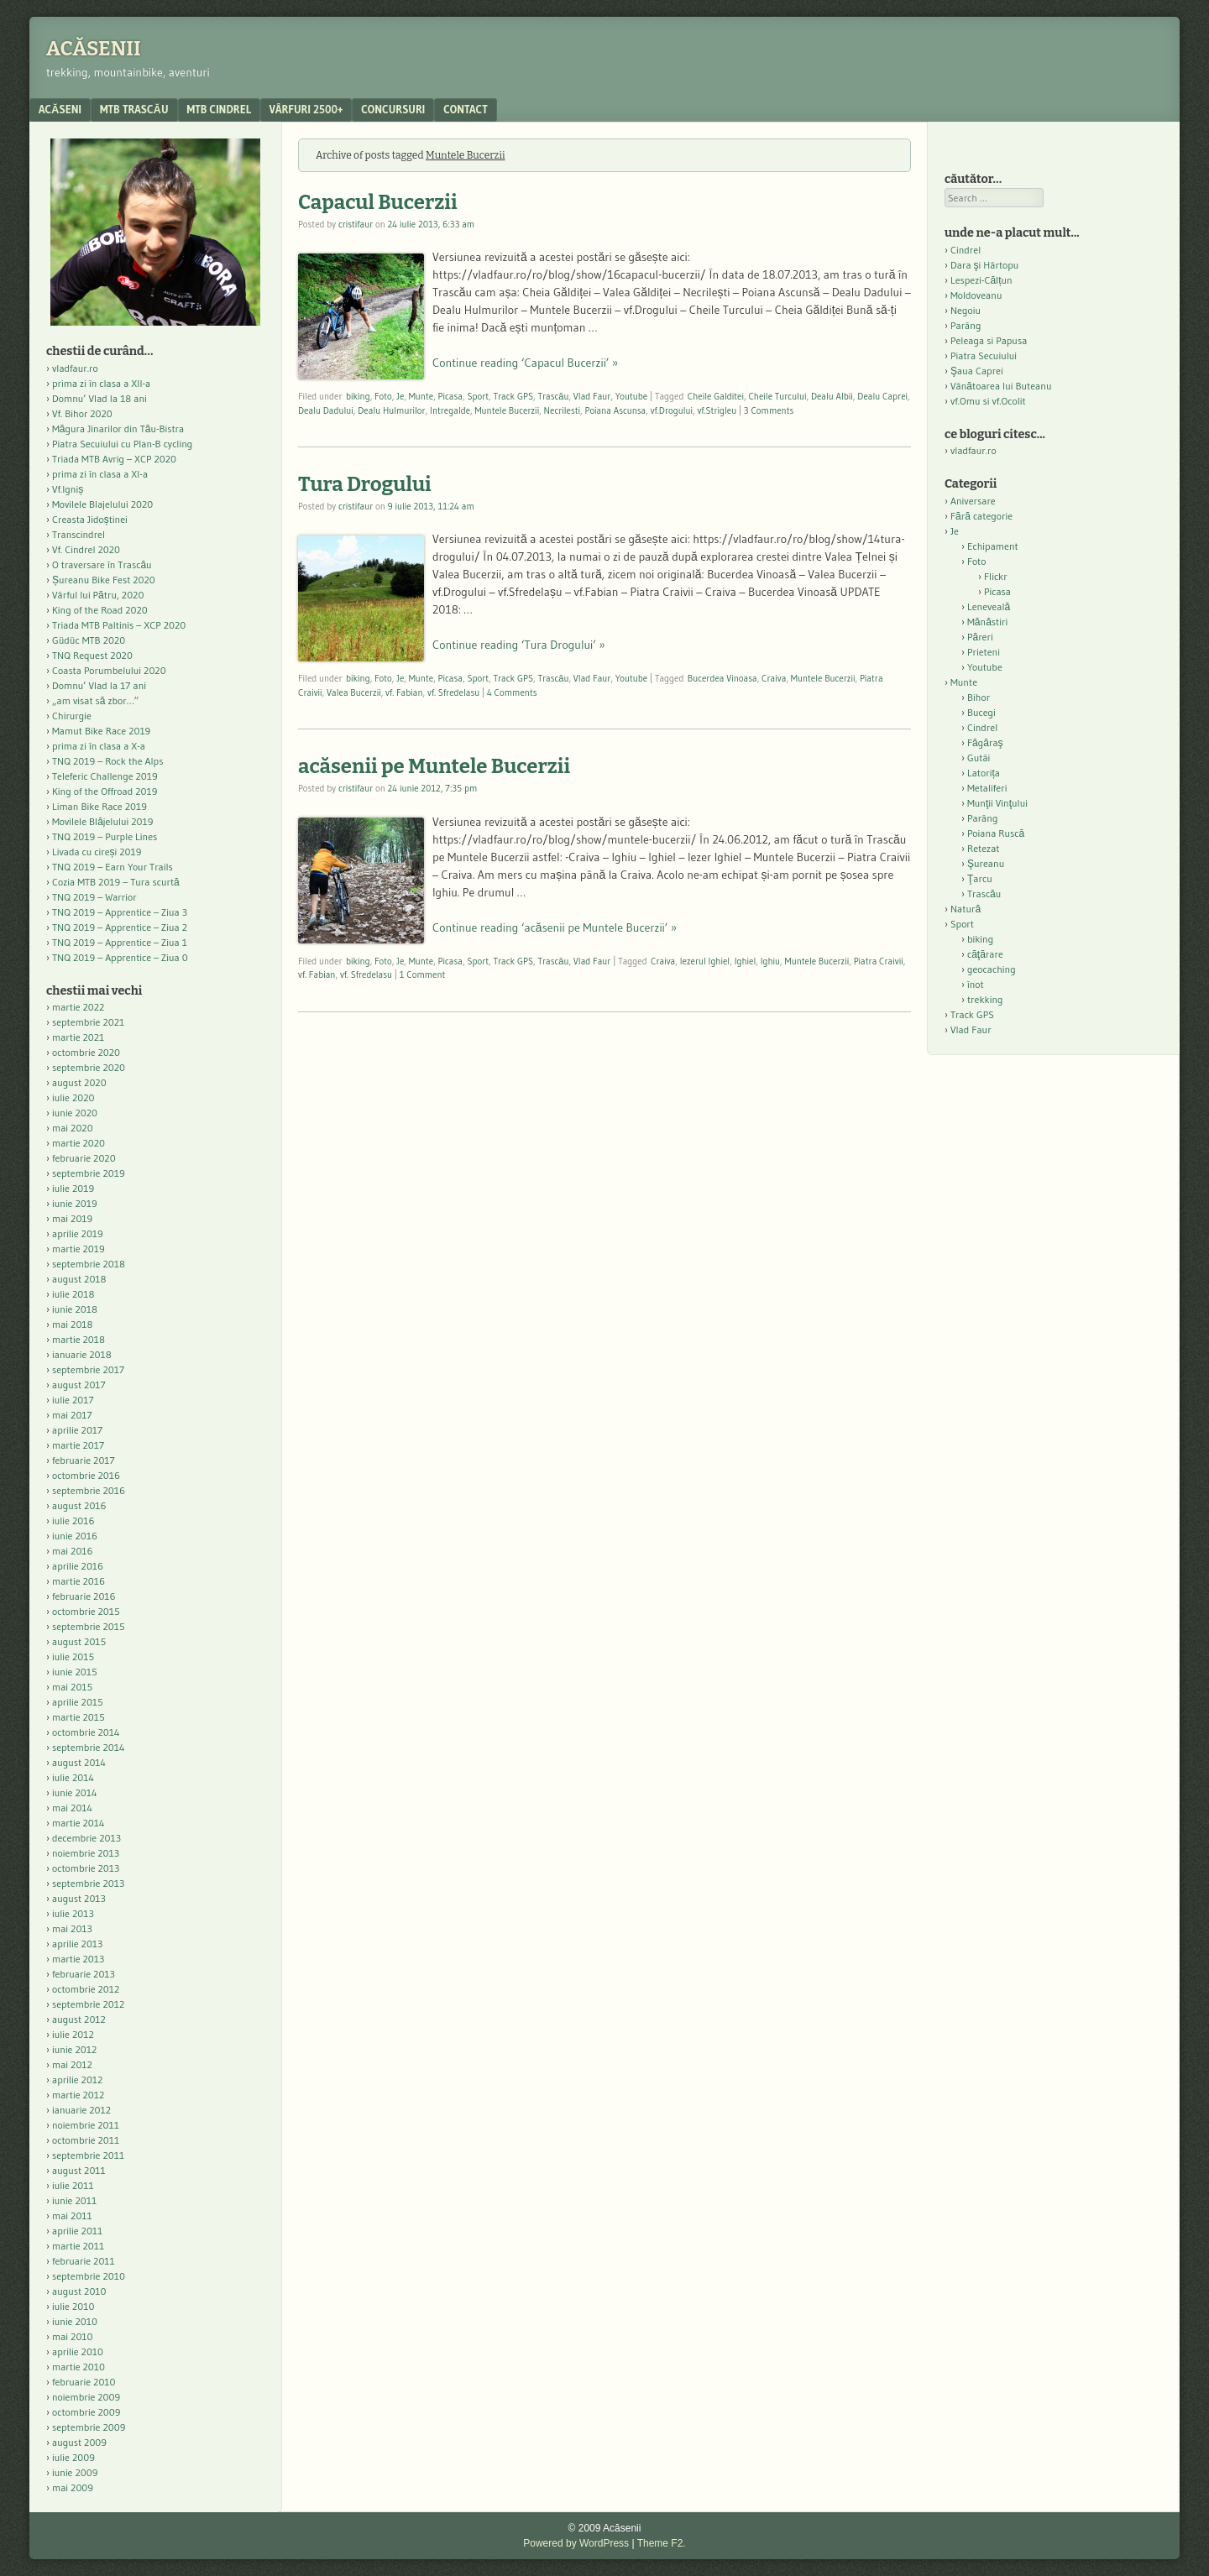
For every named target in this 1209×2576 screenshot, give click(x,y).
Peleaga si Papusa (988, 340)
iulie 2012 (73, 2034)
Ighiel (745, 961)
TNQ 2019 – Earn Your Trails (112, 866)
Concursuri (393, 109)
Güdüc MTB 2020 (88, 640)
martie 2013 (78, 1958)
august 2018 (79, 1278)
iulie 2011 (73, 2185)
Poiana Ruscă (995, 833)
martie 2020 (78, 1142)
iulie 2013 (73, 1913)
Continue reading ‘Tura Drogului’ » (518, 644)
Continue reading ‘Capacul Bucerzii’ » (525, 362)
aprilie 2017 (77, 1430)
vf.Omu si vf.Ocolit (988, 400)
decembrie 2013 (86, 1837)
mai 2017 (72, 1414)
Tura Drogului (365, 484)
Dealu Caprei (882, 396)
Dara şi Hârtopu (984, 265)
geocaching (991, 969)
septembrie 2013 (88, 1883)
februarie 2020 (84, 1158)
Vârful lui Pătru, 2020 (98, 594)
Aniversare (973, 500)
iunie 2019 (74, 1203)
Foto (383, 396)
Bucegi (981, 712)
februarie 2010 (84, 2381)
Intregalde (450, 410)
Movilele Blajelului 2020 (102, 504)
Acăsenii (93, 48)
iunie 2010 (74, 2321)
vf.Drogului (672, 410)
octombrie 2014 (86, 1732)
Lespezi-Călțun (981, 280)
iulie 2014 (73, 1777)
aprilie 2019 (77, 1233)
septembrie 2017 (88, 1369)
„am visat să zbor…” (95, 700)
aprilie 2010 (77, 2351)
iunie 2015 (74, 1671)
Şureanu (985, 863)
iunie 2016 (74, 1535)
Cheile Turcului (777, 396)
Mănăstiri (987, 621)
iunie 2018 (74, 1309)
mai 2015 (72, 1686)
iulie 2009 (73, 2457)
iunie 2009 (74, 2472)
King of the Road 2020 (100, 610)
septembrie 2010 (88, 2276)
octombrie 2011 (85, 2140)
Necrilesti (562, 410)
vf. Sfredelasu (453, 692)
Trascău (552, 396)
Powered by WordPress (576, 2543)
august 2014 (79, 1762)
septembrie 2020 (88, 1067)
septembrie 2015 (88, 1626)
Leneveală (988, 606)
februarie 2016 (84, 1596)
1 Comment (423, 974)
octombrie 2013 (85, 1868)
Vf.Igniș (67, 489)
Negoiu (965, 310)
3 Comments (768, 410)
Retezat (983, 848)
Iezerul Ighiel (705, 961)
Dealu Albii (832, 396)
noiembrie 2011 (85, 2125)
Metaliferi (987, 787)
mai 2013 (72, 1928)
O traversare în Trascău (102, 564)
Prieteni (983, 651)
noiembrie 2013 (85, 1853)
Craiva (774, 678)
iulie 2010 (73, 2306)
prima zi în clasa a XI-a (100, 474)
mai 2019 (72, 1218)
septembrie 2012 (88, 2004)
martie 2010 (78, 2366)
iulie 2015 (73, 1656)
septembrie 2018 (88, 1263)
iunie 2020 (74, 1112)
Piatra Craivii (878, 961)
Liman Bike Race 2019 (99, 806)
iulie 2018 (73, 1294)
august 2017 (79, 1384)
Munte (421, 396)
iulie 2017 (73, 1399)
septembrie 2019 (88, 1173)
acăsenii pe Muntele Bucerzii (434, 766)
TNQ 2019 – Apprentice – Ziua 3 (119, 912)
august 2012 (79, 2019)
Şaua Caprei (976, 370)
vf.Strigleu (716, 410)
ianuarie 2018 (82, 1354)
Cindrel (965, 249)
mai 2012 (72, 2064)
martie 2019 (78, 1248)
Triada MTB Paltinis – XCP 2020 (119, 625)
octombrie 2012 (85, 1989)
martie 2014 (78, 1822)
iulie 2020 (73, 1097)
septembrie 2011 (88, 2155)
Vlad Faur (592, 396)
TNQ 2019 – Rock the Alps (107, 761)
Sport (478, 396)
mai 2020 (72, 1127)
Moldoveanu (976, 295)
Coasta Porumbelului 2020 (109, 670)
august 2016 (79, 1505)
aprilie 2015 (77, 1702)
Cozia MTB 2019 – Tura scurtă (116, 881)
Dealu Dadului (325, 410)
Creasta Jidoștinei (90, 519)
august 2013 (79, 1898)
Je (400, 396)
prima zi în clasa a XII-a (101, 383)
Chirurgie (72, 715)
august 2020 (79, 1082)
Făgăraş (985, 742)
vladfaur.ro (75, 368)
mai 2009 (72, 2487)
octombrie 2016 (86, 1475)
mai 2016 (72, 1550)
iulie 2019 (73, 1188)
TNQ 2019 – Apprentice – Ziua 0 (120, 957)
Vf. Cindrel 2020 (86, 549)
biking (358, 396)
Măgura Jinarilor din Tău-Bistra (118, 428)
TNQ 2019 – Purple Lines (104, 836)
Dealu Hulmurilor (391, 410)
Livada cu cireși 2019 (97, 851)
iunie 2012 (74, 2049)
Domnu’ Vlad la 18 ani (99, 398)
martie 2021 (78, 1037)
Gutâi (978, 757)
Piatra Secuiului (983, 355)
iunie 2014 (74, 1792)
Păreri (980, 636)
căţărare (985, 954)
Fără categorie (981, 515)
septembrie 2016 (88, 1490)
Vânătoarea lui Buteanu (1000, 385)
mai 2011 (72, 2215)
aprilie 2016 (77, 1566)
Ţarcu (979, 878)
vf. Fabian (403, 692)
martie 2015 (78, 1717)
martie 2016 (78, 1581)
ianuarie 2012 (81, 2109)
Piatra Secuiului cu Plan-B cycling (122, 443)
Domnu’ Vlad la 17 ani (99, 685)
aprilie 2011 (77, 2230)
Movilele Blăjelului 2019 (103, 821)
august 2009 (79, 2442)
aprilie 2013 (77, 1943)
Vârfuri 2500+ (306, 109)
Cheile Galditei (716, 396)
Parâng (965, 325)
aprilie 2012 (77, 2079)
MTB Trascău (134, 109)
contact (465, 109)
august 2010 (79, 2291)
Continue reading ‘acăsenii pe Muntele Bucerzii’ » (554, 927)
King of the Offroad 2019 (104, 791)
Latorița (983, 772)
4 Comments (512, 692)
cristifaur (355, 224)
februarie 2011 (83, 2261)
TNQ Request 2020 (92, 655)
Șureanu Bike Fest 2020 (103, 579)
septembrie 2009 (88, 2427)
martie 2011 (78, 2245)
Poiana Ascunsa (615, 410)
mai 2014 (72, 1807)
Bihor (978, 697)
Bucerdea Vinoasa (722, 678)
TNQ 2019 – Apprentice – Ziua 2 (119, 927)
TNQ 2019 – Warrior (94, 897)
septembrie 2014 (88, 1747)
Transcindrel (78, 534)
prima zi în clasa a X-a (98, 745)
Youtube (631, 396)
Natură (965, 908)
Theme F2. (661, 2543)
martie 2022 (78, 1007)
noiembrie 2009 (86, 2397)
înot (975, 984)
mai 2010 (72, 2336)
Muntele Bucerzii (507, 410)
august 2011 (79, 2170)
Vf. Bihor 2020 (82, 413)
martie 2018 (78, 1339)
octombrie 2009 (86, 2412)
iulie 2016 (73, 1520)
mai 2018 (72, 1324)
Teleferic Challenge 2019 (105, 776)
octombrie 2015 (86, 1611)
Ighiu (770, 961)
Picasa (450, 396)
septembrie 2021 (88, 1022)
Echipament (992, 546)
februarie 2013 (83, 1973)
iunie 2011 (74, 2200)
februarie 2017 (83, 1460)
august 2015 (79, 1641)
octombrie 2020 (86, 1052)
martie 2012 (78, 2094)
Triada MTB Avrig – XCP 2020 (114, 458)
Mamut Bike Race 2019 (101, 730)
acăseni (60, 109)
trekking (985, 999)
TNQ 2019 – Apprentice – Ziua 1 (119, 942)
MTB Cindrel (219, 109)
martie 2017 (78, 1445)
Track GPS (513, 396)
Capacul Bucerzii (378, 202)
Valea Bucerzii (354, 692)
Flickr (996, 576)
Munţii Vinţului (997, 803)
